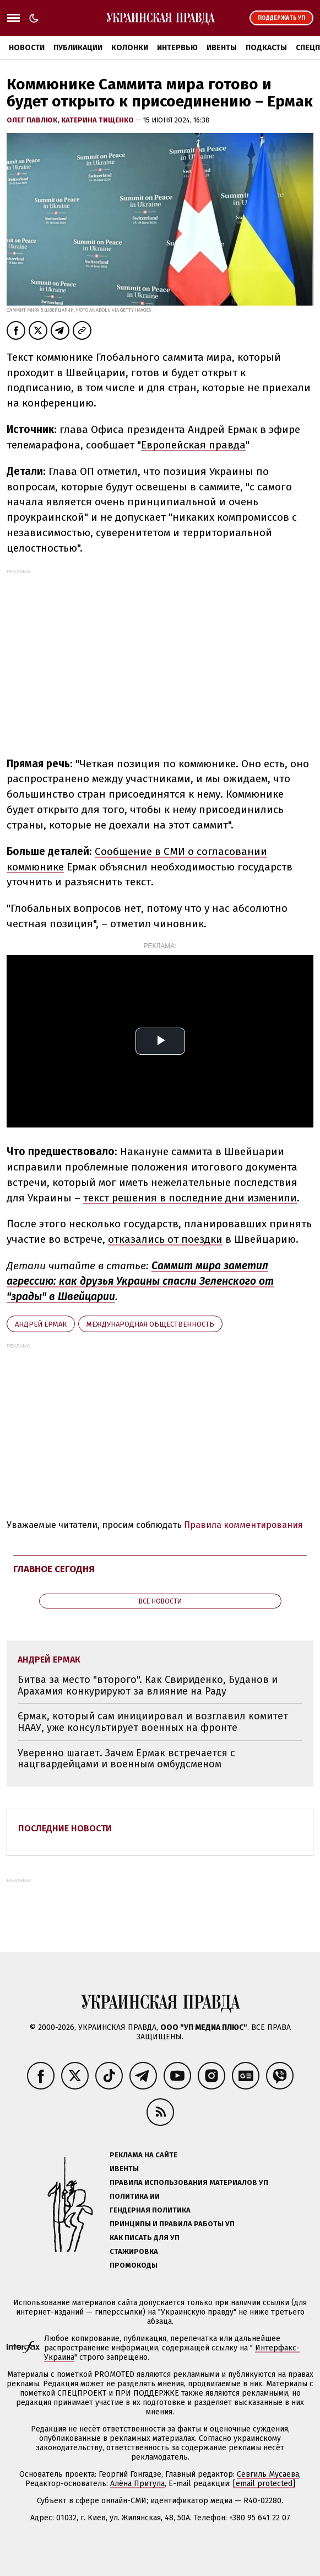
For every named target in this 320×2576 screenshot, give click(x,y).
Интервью (177, 47)
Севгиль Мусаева (268, 2474)
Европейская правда (193, 445)
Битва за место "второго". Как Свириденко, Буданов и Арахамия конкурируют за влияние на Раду (148, 1685)
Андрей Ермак (41, 1324)
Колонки (129, 47)
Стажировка (134, 2251)
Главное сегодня (54, 1569)
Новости (27, 47)
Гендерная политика (150, 2210)
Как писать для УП (145, 2237)
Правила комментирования (243, 1525)
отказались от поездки (165, 1239)
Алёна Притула (137, 2483)
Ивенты (222, 47)
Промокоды (134, 2265)
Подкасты (266, 47)
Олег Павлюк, (34, 120)
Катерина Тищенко (98, 120)
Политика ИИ (135, 2196)
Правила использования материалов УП (189, 2182)
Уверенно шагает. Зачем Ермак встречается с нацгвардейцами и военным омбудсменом (126, 1759)
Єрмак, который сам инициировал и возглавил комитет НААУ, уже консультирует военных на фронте (153, 1722)
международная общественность (150, 1324)
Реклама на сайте (143, 2155)
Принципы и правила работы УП (172, 2224)
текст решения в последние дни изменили (190, 1197)
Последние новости (65, 1828)
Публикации (77, 47)
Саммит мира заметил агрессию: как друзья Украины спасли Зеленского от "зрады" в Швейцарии (140, 1281)
